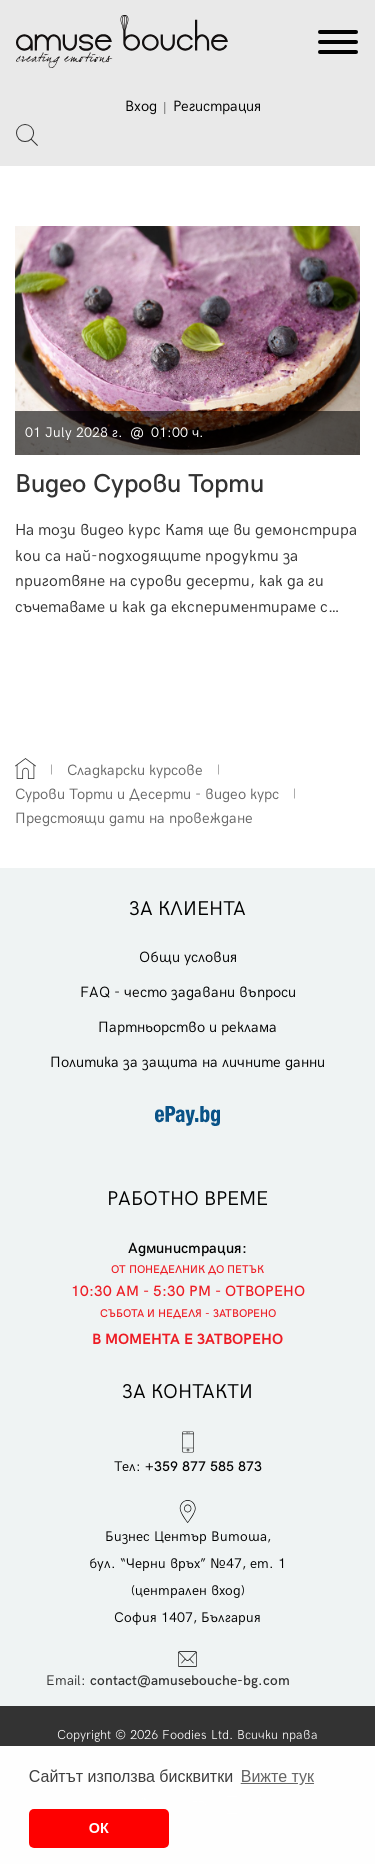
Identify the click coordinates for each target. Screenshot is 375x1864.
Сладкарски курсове (135, 770)
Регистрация (217, 106)
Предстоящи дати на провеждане (134, 818)
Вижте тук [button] (277, 1776)
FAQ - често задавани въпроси (188, 992)
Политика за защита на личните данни (187, 1062)
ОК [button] (99, 1828)
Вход (141, 106)
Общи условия (188, 957)
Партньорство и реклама (187, 1027)
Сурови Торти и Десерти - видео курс (147, 794)
